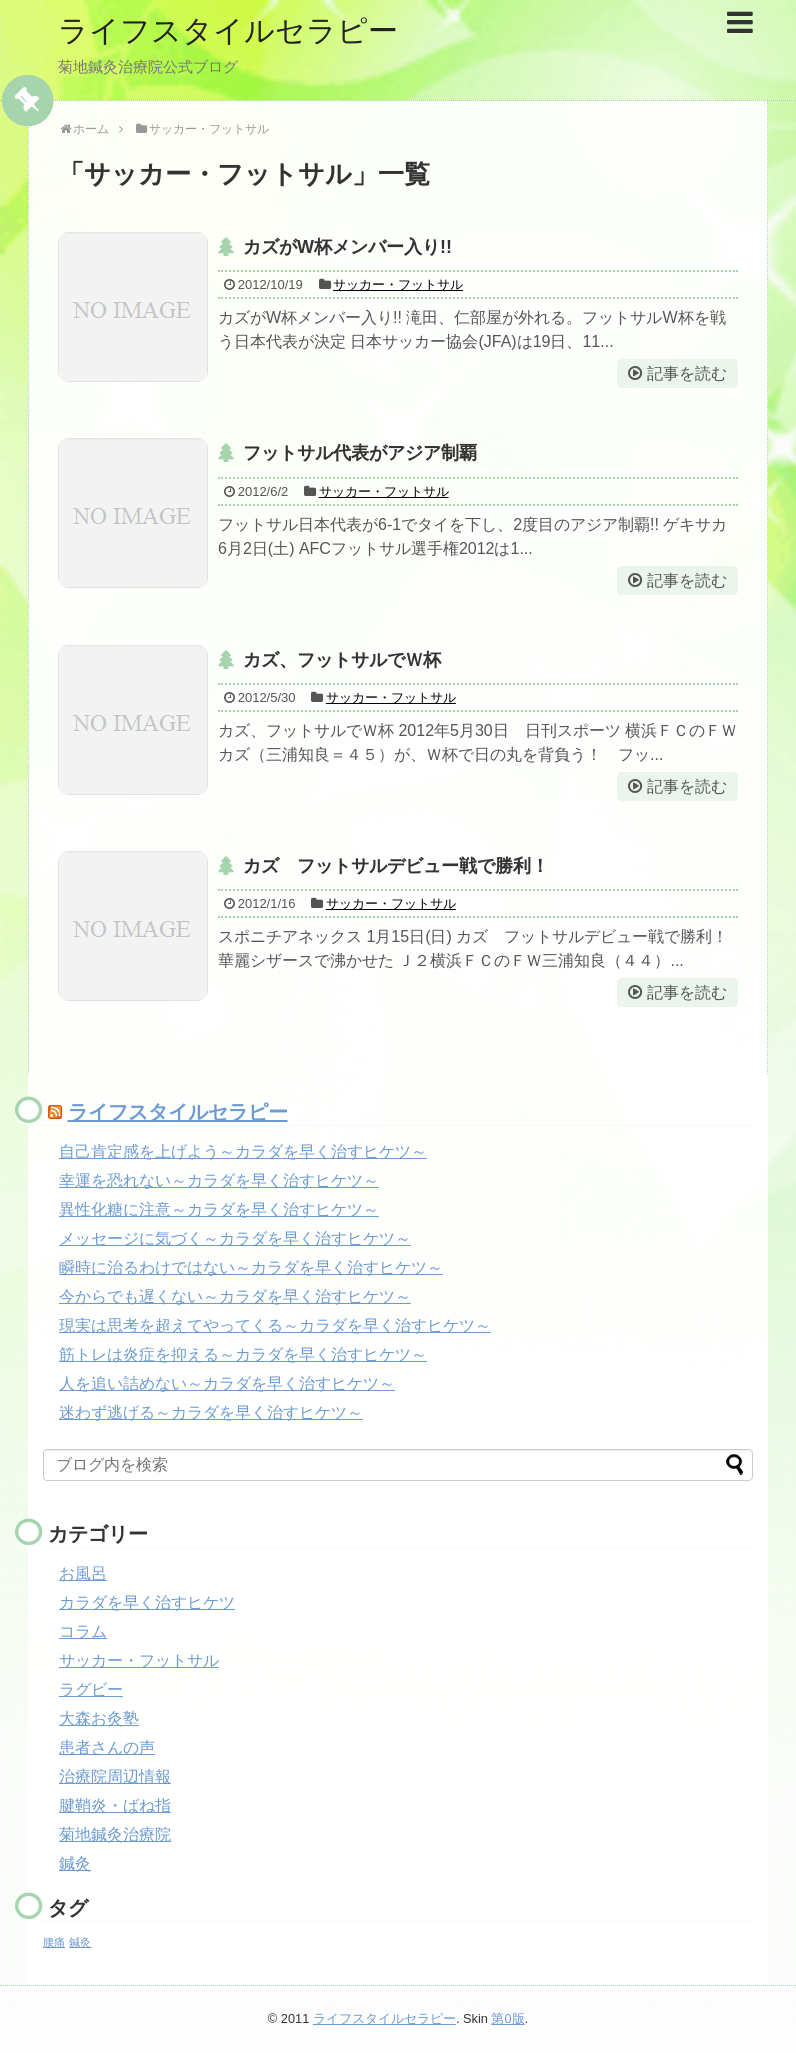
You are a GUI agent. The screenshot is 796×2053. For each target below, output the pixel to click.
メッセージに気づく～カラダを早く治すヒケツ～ (235, 1238)
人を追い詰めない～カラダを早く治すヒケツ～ (227, 1383)
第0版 (507, 2018)
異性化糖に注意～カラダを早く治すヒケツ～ (219, 1209)
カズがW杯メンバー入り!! (347, 247)
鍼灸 (75, 1863)
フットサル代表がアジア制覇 (360, 453)
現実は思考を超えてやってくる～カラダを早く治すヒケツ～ (275, 1325)
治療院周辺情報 (115, 1776)
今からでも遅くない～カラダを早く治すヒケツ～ (235, 1296)
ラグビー (91, 1689)
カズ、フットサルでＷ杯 (342, 660)
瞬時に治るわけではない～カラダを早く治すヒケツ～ (251, 1267)
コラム (83, 1631)
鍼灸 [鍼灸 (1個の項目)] (80, 1942)
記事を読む (687, 373)
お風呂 (83, 1573)
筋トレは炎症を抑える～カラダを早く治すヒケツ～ (243, 1354)
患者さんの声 (107, 1747)
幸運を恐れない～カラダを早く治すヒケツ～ (219, 1180)
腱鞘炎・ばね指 (115, 1805)
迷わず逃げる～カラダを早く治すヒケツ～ (211, 1412)
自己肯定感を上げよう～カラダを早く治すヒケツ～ (243, 1151)
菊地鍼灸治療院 (115, 1834)
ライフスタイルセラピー (228, 30)
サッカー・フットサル (398, 284)
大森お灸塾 (99, 1718)
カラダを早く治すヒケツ (147, 1602)
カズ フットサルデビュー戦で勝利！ (396, 866)
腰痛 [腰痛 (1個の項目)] (54, 1942)
